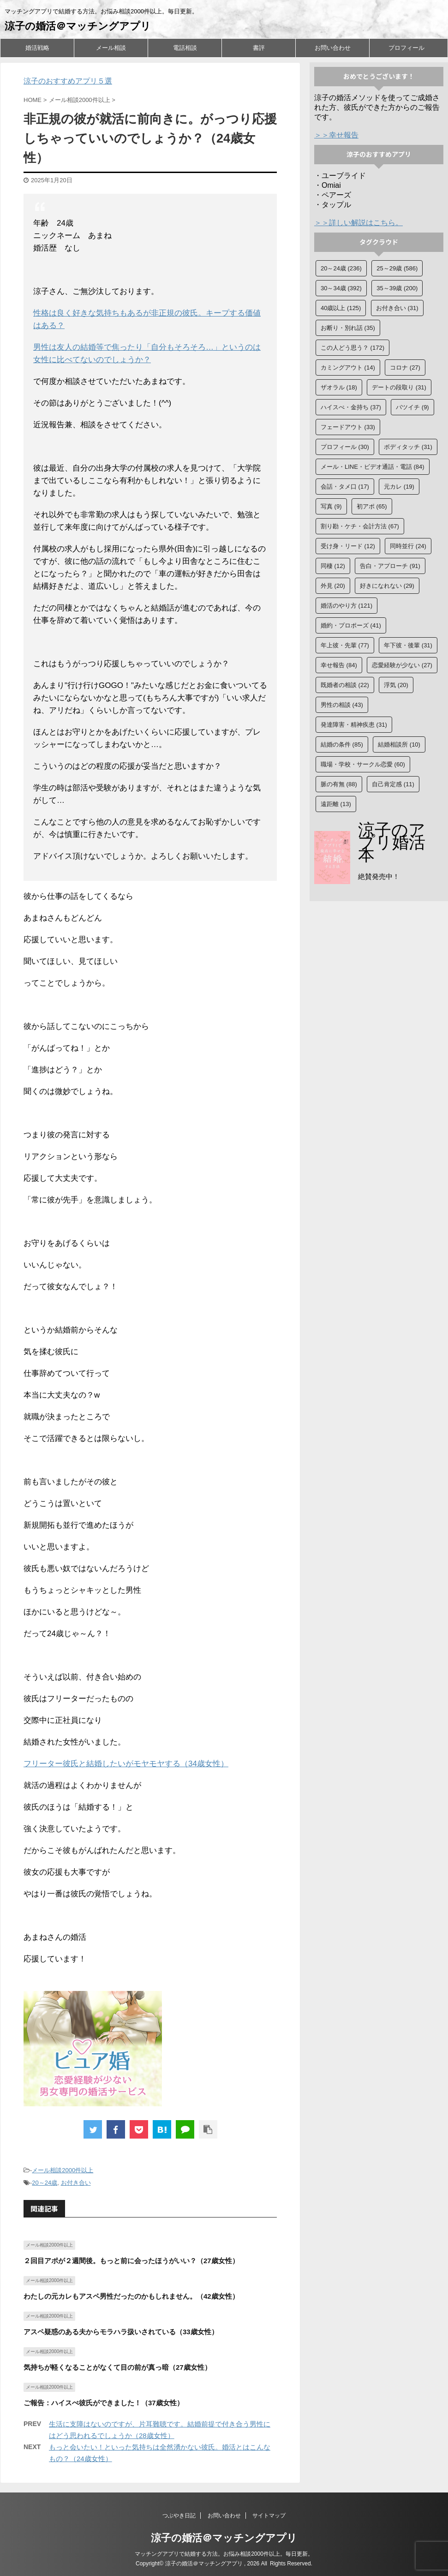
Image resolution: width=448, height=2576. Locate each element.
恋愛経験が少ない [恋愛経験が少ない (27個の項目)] (402, 665)
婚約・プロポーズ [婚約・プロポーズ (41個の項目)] (351, 625)
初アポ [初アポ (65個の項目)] (372, 506)
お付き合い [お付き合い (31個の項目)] (397, 308)
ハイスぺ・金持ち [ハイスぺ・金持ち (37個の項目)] (351, 407)
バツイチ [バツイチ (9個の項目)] (412, 407)
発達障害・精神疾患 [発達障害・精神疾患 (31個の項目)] (354, 724)
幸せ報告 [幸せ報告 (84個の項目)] (339, 665)
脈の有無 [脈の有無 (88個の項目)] (339, 784)
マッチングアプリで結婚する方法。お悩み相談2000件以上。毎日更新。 (224, 2554)
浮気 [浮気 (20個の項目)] (396, 684)
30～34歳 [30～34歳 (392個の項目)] (341, 288)
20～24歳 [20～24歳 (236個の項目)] (341, 268)
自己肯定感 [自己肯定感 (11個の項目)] (393, 784)
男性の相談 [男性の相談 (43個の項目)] (342, 704)
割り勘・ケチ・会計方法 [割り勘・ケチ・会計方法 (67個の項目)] (360, 526)
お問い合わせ (333, 47)
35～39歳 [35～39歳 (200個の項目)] (397, 288)
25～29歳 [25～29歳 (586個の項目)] (397, 268)
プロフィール (406, 47)
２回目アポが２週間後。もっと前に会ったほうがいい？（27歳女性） (131, 2261)
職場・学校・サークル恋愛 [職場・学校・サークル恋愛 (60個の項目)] (363, 764)
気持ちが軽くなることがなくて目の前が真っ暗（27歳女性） (117, 2367)
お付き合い (76, 2182)
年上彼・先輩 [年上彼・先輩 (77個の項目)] (345, 645)
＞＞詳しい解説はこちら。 (358, 223)
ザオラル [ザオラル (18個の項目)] (339, 387)
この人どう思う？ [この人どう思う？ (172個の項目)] (352, 347)
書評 (259, 47)
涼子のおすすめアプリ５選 (68, 81)
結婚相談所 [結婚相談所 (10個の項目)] (399, 744)
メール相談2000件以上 (62, 2170)
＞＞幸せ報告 (336, 135)
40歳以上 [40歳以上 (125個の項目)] (341, 308)
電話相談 (185, 47)
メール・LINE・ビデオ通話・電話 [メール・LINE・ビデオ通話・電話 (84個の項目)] (372, 466)
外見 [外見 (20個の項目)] (333, 585)
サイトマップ (269, 2515)
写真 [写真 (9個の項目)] (331, 506)
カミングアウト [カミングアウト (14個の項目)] (348, 367)
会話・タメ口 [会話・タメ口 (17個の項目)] (345, 486)
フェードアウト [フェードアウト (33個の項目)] (348, 427)
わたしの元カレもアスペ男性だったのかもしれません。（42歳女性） (131, 2296)
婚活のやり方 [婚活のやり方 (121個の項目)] (346, 605)
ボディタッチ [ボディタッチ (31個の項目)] (408, 446)
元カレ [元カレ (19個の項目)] (399, 486)
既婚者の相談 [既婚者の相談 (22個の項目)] (345, 684)
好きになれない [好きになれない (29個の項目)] (387, 585)
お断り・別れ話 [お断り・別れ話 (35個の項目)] (348, 327)
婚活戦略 (37, 47)
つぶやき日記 (179, 2515)
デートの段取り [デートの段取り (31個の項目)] (399, 387)
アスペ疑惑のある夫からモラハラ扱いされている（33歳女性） (121, 2332)
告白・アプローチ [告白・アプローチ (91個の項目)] (390, 565)
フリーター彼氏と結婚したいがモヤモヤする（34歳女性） (126, 1763)
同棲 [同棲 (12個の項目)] (333, 565)
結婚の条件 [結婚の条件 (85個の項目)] (342, 744)
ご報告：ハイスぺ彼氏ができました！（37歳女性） (104, 2403)
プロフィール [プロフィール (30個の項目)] (345, 446)
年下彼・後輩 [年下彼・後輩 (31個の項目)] (408, 645)
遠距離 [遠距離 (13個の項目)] (336, 804)
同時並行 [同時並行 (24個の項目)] (408, 546)
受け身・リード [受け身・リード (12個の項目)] (348, 546)
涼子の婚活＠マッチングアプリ (78, 26)
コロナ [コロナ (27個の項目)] (405, 367)
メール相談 (111, 47)
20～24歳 (44, 2182)
